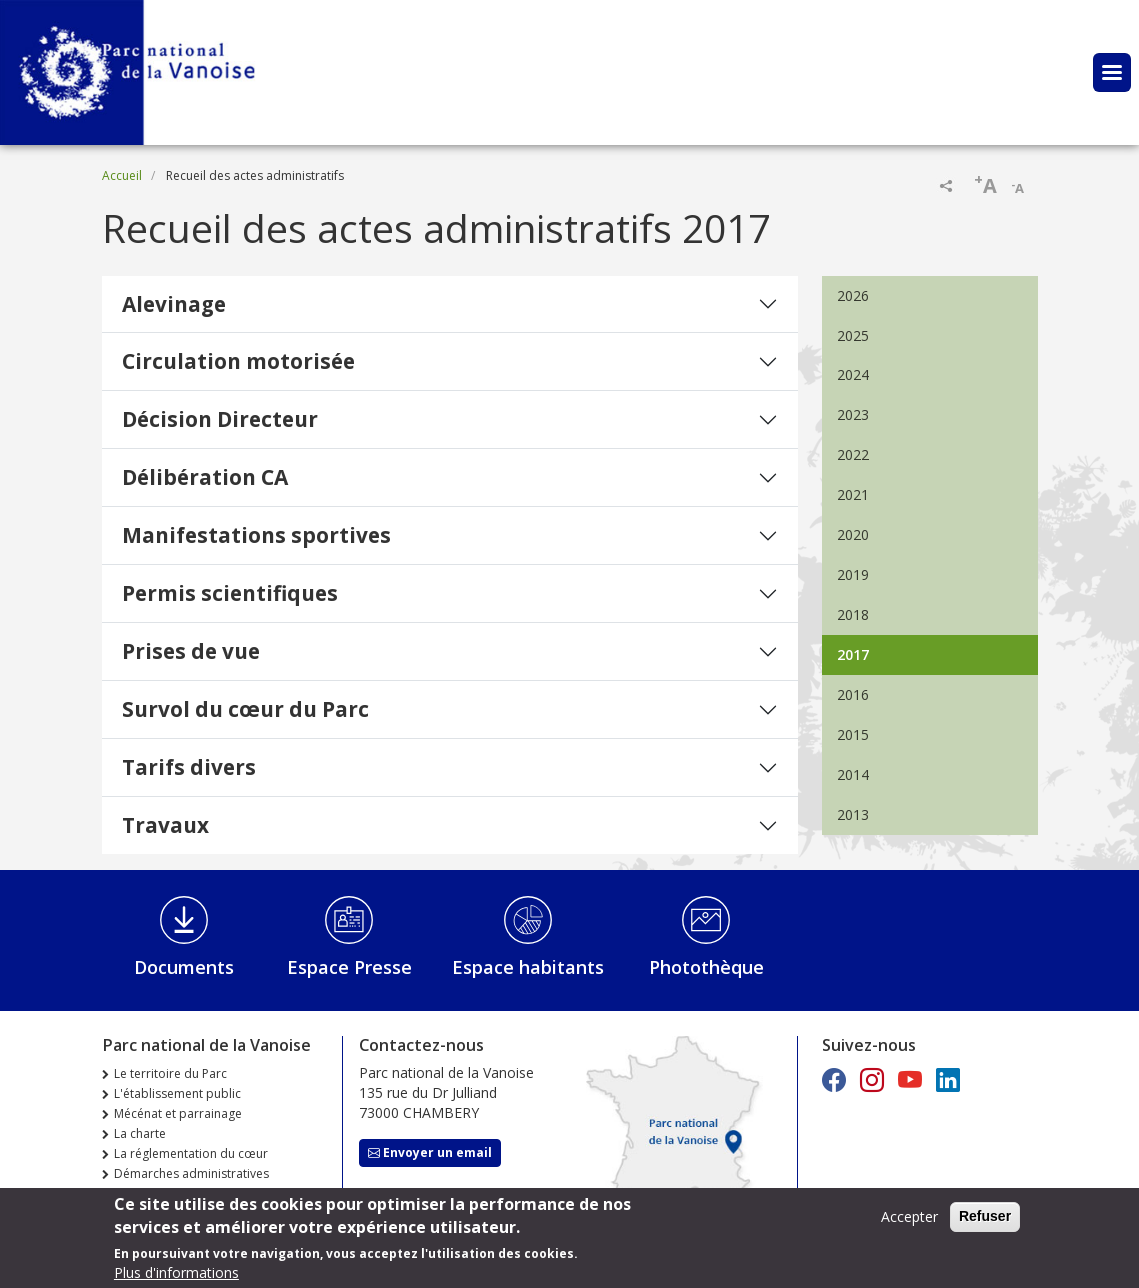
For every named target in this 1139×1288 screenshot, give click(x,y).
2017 (853, 654)
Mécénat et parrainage (178, 1113)
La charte (140, 1133)
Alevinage (174, 304)
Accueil (122, 175)
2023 (853, 414)
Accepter (909, 1222)
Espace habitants (528, 967)
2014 (853, 774)
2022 (853, 454)
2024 (853, 374)
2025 (853, 335)
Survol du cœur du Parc (245, 709)
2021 (853, 494)
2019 (853, 574)
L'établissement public (177, 1093)
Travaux (165, 825)
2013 (853, 814)
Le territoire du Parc (170, 1073)
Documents (184, 967)
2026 (853, 295)
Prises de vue (191, 651)
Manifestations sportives (256, 535)
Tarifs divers (189, 767)
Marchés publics (160, 1193)
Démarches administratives (191, 1173)
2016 (853, 694)
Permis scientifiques (230, 593)
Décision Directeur (220, 419)
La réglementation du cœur (191, 1153)
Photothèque (706, 967)
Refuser (985, 1222)
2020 (853, 534)
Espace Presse (349, 967)
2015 (853, 734)
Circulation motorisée (238, 361)
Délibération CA (205, 477)
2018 (853, 614)
